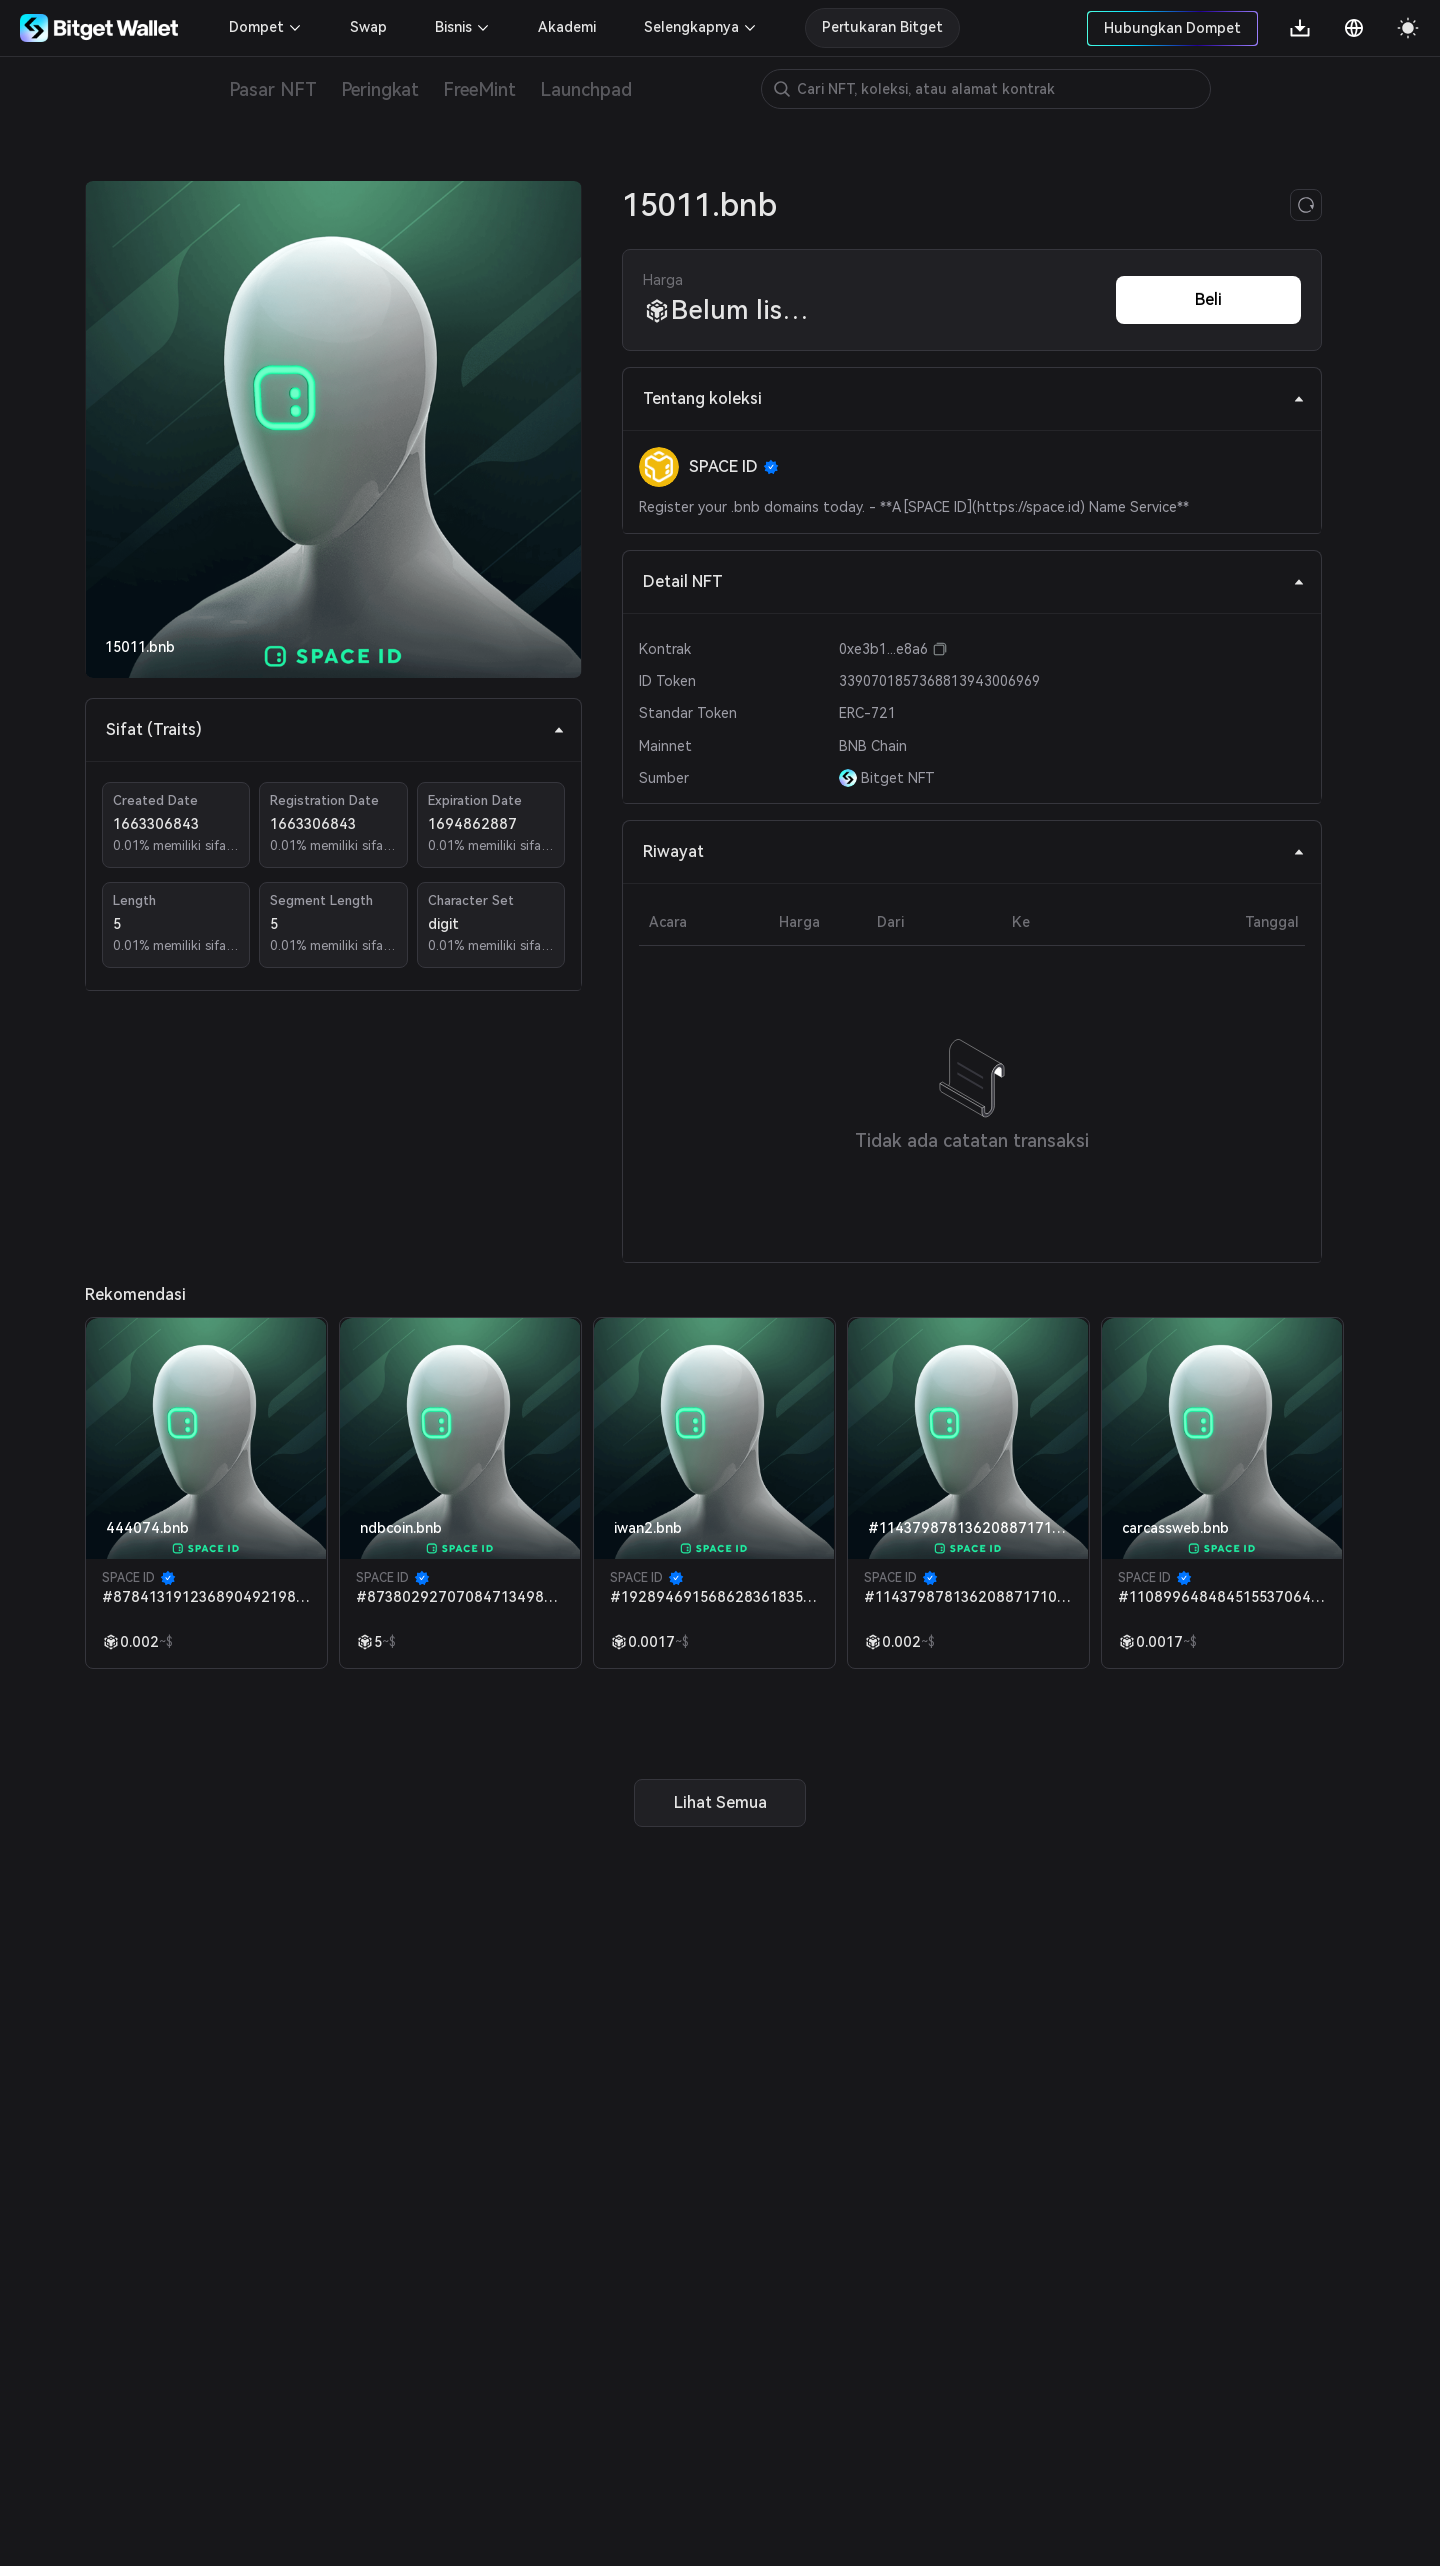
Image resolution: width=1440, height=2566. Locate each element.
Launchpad (586, 89)
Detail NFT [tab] (974, 581)
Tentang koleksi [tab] (974, 398)
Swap (368, 27)
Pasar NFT (273, 89)
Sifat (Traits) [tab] (335, 729)
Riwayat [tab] (974, 851)
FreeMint (479, 89)
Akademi (567, 27)
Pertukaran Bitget (882, 27)
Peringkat (380, 89)
